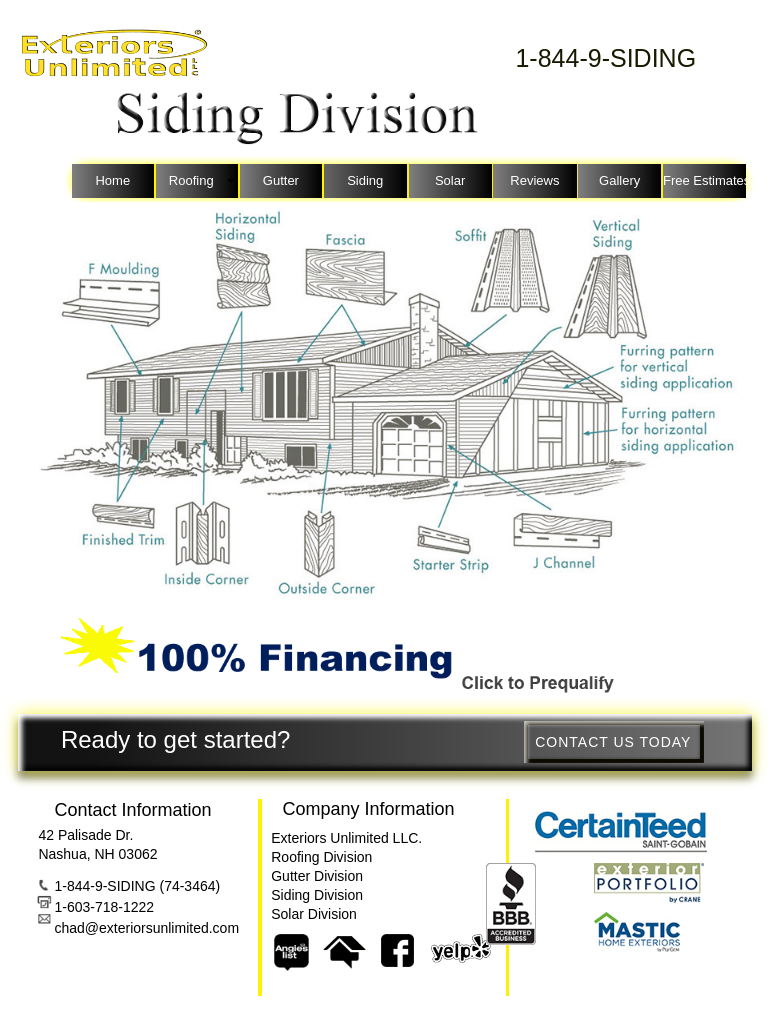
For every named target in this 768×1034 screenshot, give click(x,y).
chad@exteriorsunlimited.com (146, 928)
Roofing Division (321, 857)
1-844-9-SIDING (605, 58)
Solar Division (314, 914)
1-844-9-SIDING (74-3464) (137, 886)
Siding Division (317, 895)
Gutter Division (317, 876)
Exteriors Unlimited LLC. (346, 838)
